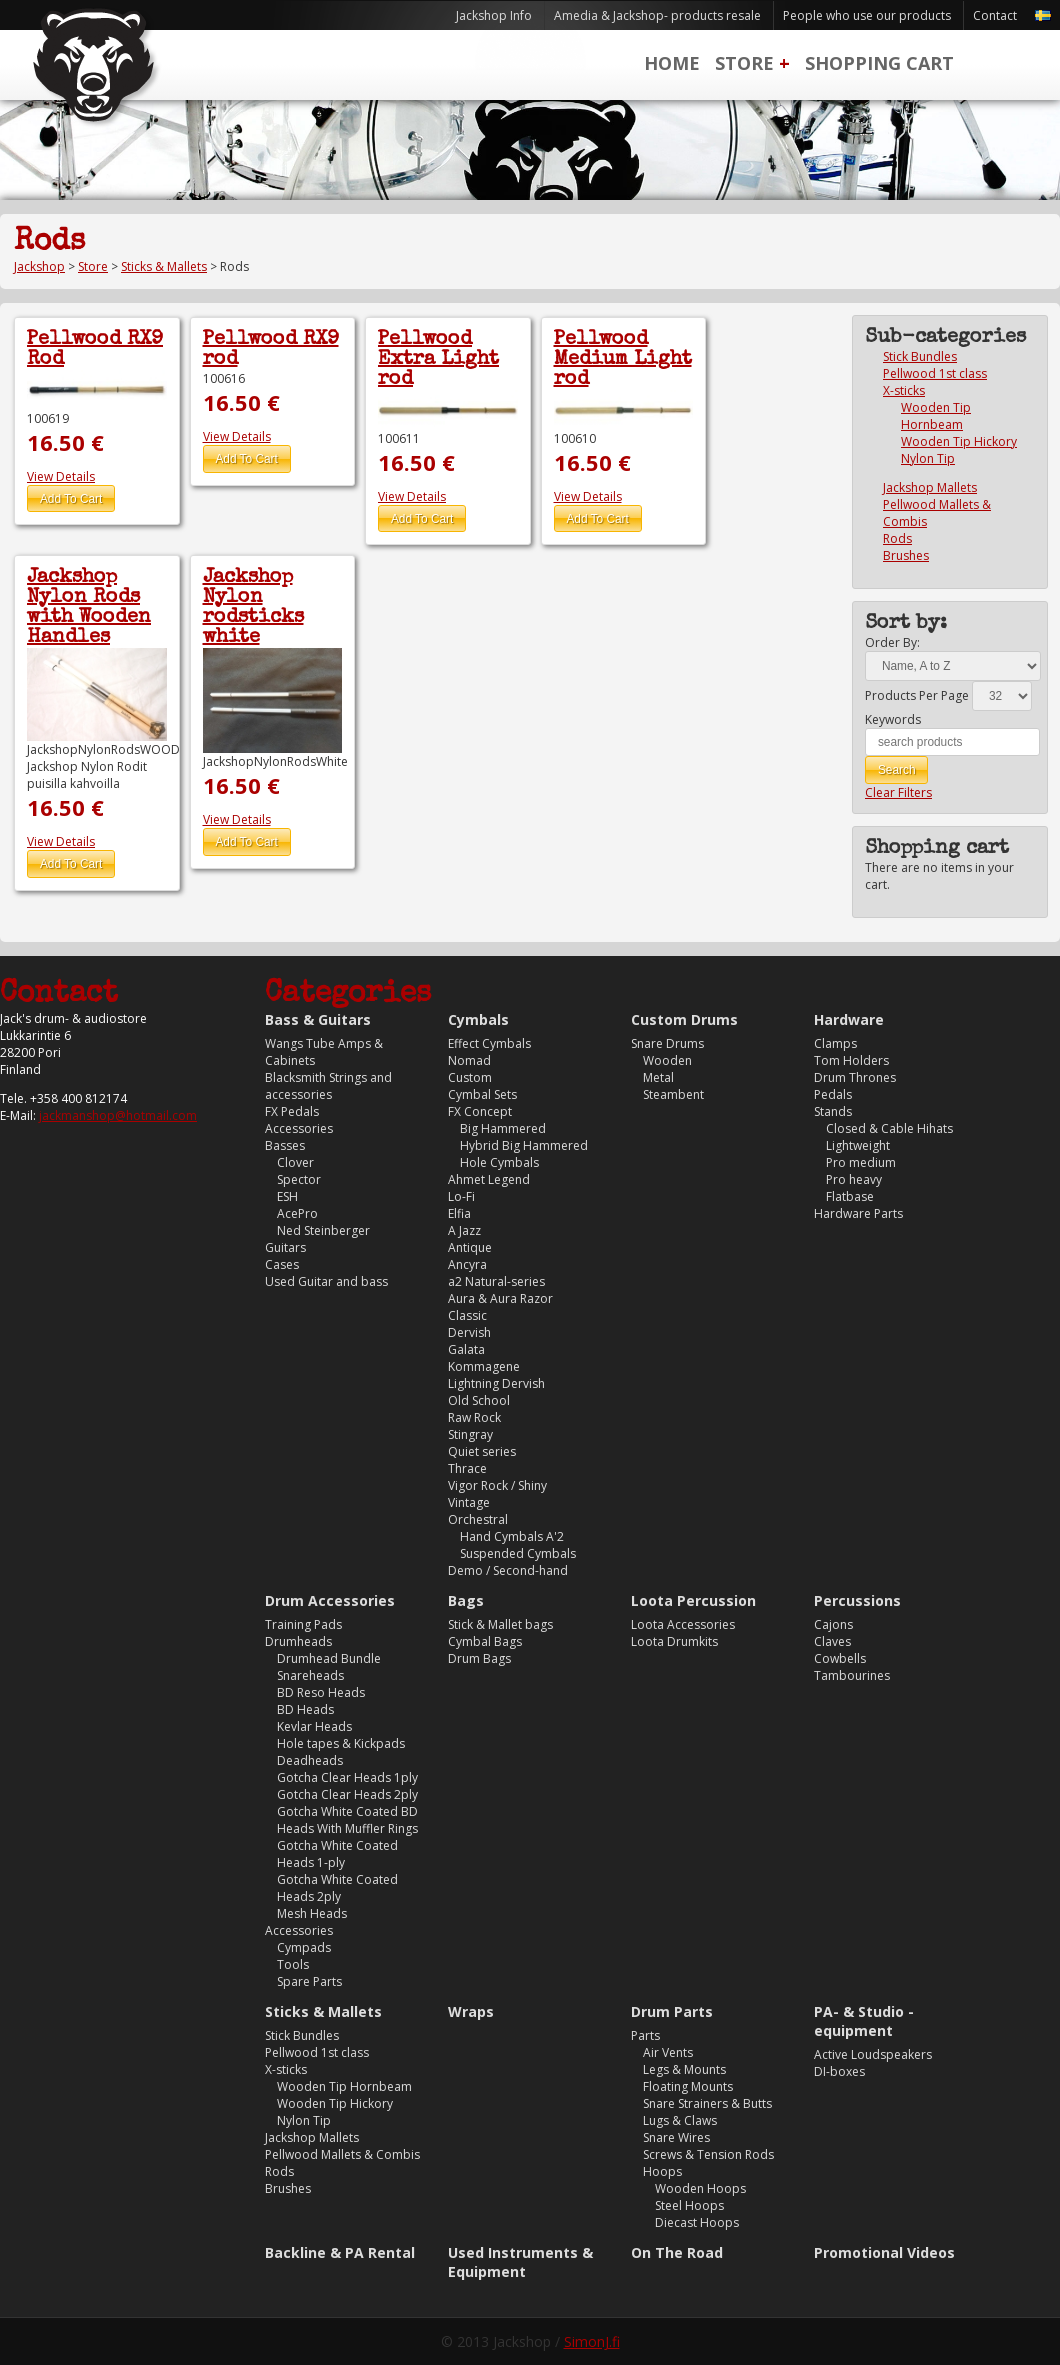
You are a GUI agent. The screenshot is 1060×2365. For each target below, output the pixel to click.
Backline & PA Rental (340, 2252)
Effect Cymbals (489, 1043)
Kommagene (484, 1366)
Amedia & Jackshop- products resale (657, 15)
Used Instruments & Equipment (520, 2262)
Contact (995, 15)
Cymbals (478, 1019)
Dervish (469, 1332)
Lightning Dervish (496, 1383)
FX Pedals (292, 1111)
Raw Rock (474, 1417)
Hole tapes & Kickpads (341, 1743)
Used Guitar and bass (326, 1281)
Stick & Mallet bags (500, 1624)
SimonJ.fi (592, 2341)
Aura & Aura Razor (500, 1298)
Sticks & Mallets (164, 266)
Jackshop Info (494, 15)
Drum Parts (672, 2011)
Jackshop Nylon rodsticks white (253, 608)
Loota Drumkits (674, 1641)
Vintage (469, 1502)
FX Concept (480, 1111)
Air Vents (668, 2052)
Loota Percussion (693, 1600)
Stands (833, 1111)
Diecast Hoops (697, 2222)
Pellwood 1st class (935, 373)
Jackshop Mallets (930, 487)
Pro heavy (854, 1179)
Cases (282, 1264)
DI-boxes (839, 2071)
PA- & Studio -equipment (864, 2021)
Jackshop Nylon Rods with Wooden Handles (89, 608)
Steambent (673, 1094)
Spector (299, 1179)
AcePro (297, 1213)
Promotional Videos (884, 2252)
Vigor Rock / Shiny (497, 1485)
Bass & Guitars (318, 1019)
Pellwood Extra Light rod (438, 360)
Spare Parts (309, 1981)
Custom (470, 1077)
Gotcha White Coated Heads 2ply (337, 1888)
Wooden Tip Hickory (959, 441)
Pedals (833, 1094)
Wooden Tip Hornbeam (936, 416)
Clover (295, 1162)
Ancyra (467, 1264)
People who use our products (867, 15)
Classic (467, 1315)
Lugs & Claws (680, 2120)
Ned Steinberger (323, 1230)
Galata (466, 1349)
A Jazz (464, 1230)
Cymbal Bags (485, 1641)
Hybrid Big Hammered (524, 1145)
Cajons (833, 1624)
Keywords (893, 719)
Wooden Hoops (700, 2188)
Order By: (892, 642)
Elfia (459, 1213)
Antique (470, 1247)
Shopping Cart (879, 63)
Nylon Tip (928, 458)
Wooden (667, 1060)
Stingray (470, 1434)
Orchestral (478, 1519)
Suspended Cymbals (518, 1553)
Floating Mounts (688, 2086)
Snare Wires (676, 2137)
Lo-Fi (461, 1196)
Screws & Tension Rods (708, 2154)
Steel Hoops (689, 2205)
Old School (479, 1400)
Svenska (1043, 15)
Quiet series (482, 1451)
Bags (466, 1600)
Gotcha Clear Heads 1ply (347, 1777)
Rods (897, 538)
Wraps (471, 2011)
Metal (658, 1077)
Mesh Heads (312, 1913)
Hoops (662, 2171)
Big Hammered (503, 1128)
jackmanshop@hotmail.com (118, 1115)
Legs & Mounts (684, 2069)
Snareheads (310, 1675)
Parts (645, 2035)
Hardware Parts (858, 1213)
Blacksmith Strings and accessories (328, 1086)
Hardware (849, 1019)
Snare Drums (667, 1043)
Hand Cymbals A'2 (512, 1536)
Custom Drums (684, 1019)
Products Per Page (917, 695)
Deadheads (310, 1760)
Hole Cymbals (499, 1162)
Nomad (469, 1060)
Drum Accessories (330, 1600)
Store (744, 63)
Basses (285, 1145)
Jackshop (39, 266)
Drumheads (298, 1641)
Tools (293, 1964)
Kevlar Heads (314, 1726)
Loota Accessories (683, 1624)
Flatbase (850, 1196)
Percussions (857, 1600)
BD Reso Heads (321, 1692)
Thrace (467, 1468)
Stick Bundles (920, 356)
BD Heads (305, 1709)
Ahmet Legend (489, 1179)
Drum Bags (479, 1658)
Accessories (299, 1128)
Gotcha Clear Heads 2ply (347, 1794)
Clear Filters (898, 792)
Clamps (835, 1043)
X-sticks (904, 390)
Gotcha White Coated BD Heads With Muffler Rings (347, 1820)
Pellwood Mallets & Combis (342, 2154)
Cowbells (840, 1658)
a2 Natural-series (496, 1281)
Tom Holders (851, 1060)
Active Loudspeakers (873, 2054)
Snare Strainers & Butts (707, 2103)
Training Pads (303, 1624)
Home (672, 63)
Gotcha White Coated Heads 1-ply (337, 1854)
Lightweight (858, 1145)
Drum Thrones (855, 1077)
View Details (61, 476)
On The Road (677, 2252)
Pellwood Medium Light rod (623, 360)
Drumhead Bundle (329, 1658)
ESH (287, 1196)
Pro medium (861, 1162)
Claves (832, 1641)
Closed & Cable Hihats (889, 1128)
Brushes (906, 555)
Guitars (285, 1247)
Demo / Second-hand (508, 1570)
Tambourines (852, 1675)
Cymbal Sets (482, 1094)
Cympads (304, 1947)
